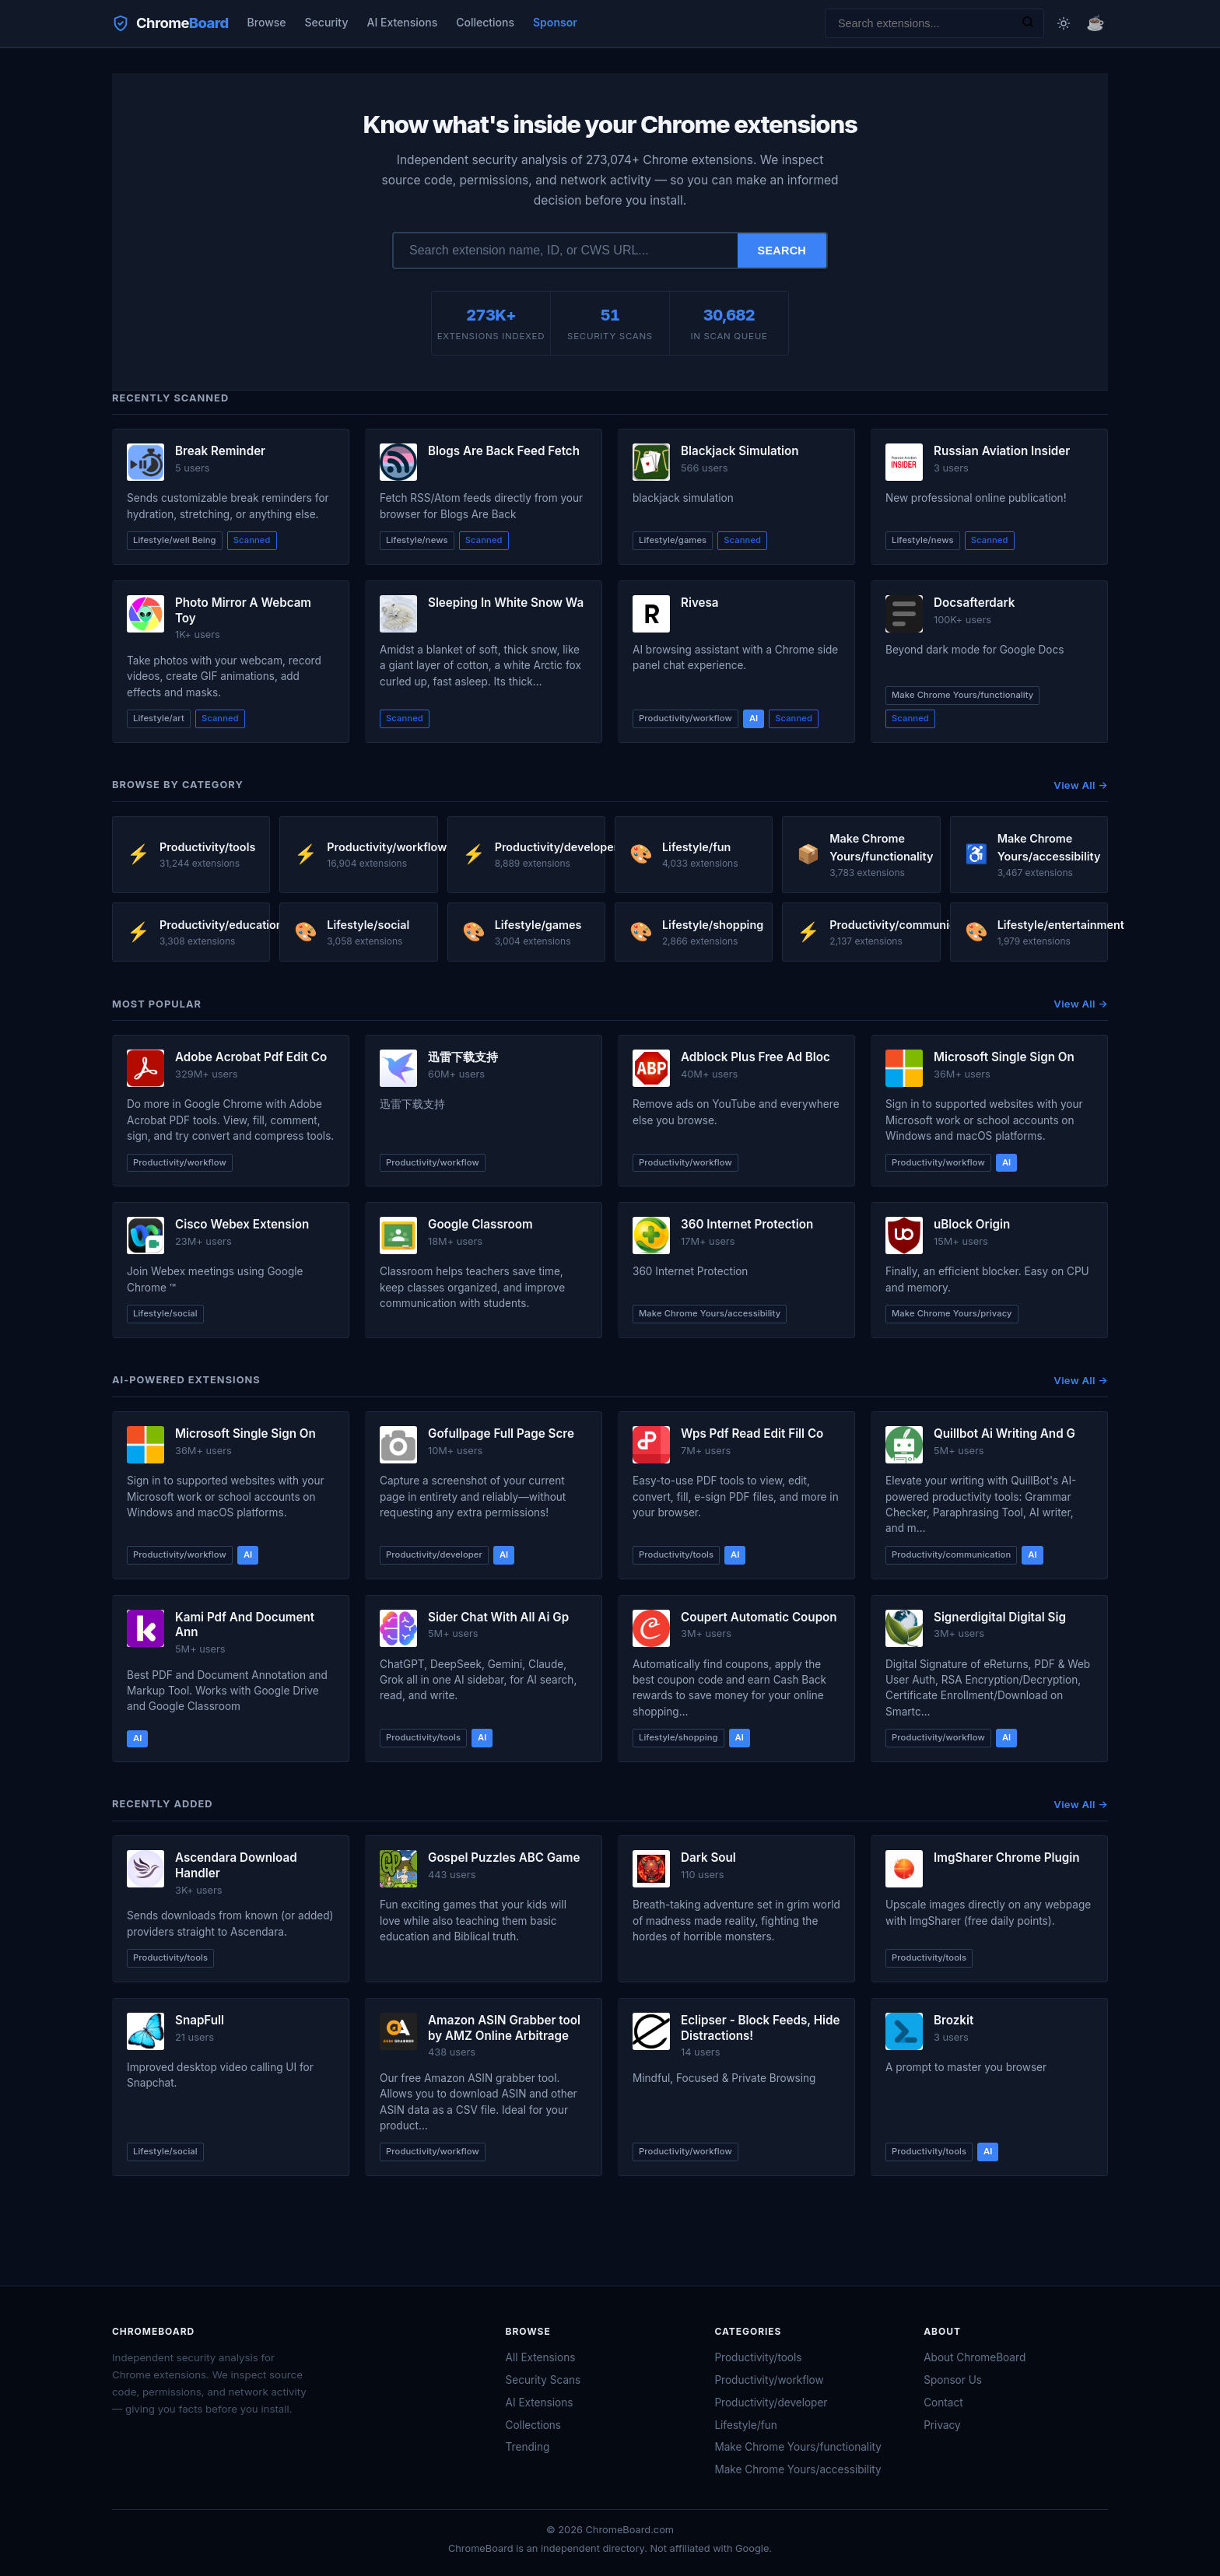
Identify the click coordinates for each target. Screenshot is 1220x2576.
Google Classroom (480, 1224)
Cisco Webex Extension (242, 1224)
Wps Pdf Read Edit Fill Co (752, 1433)
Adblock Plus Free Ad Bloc (755, 1057)
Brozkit (953, 2020)
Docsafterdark (974, 602)
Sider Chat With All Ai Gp (498, 1617)
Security (327, 22)
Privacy (942, 2425)
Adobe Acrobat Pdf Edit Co (251, 1057)
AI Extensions (401, 22)
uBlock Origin (972, 1224)
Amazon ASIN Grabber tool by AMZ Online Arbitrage (504, 2028)
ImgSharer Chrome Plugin (1007, 1857)
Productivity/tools (757, 2357)
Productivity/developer (770, 2402)
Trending (528, 2447)
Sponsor (555, 22)
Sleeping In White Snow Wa (506, 602)
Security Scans (543, 2380)
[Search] (1027, 23)
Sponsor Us (953, 2380)
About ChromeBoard (974, 2357)
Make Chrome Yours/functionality (797, 2447)
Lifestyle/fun (745, 2425)
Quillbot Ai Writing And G (1004, 1433)
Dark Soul (708, 1857)
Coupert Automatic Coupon (759, 1617)
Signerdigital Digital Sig (1000, 1617)
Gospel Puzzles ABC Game (504, 1857)
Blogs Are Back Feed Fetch (504, 450)
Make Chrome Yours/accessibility (797, 2469)
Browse (266, 22)
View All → (1080, 785)
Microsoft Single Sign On (1004, 1057)
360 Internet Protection (747, 1224)
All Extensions (541, 2357)
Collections (485, 22)
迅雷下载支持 (463, 1057)
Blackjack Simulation (740, 450)
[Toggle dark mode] (1063, 23)
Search (782, 250)
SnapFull (199, 2020)
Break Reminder (220, 450)
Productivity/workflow (768, 2380)
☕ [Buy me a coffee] (1095, 22)
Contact (943, 2402)
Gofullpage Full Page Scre (501, 1433)
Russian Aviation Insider (1002, 450)
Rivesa (700, 602)
